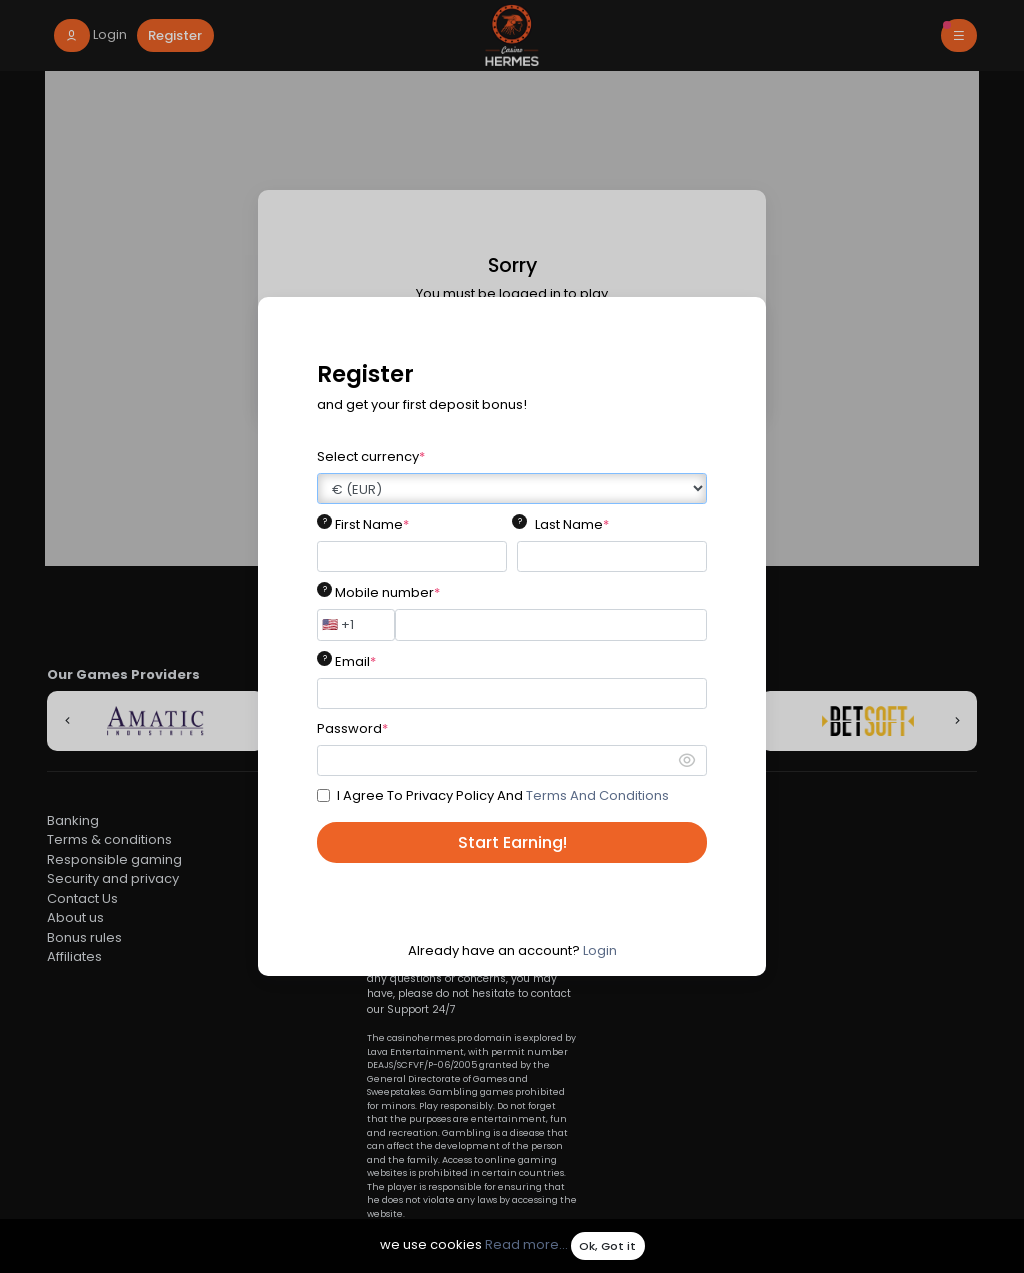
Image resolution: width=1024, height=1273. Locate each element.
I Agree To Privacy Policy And (503, 795)
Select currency (371, 456)
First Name (372, 524)
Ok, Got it (607, 1246)
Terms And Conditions (597, 795)
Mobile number (387, 592)
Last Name (572, 524)
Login (600, 950)
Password (352, 728)
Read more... (526, 1245)
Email (355, 661)
